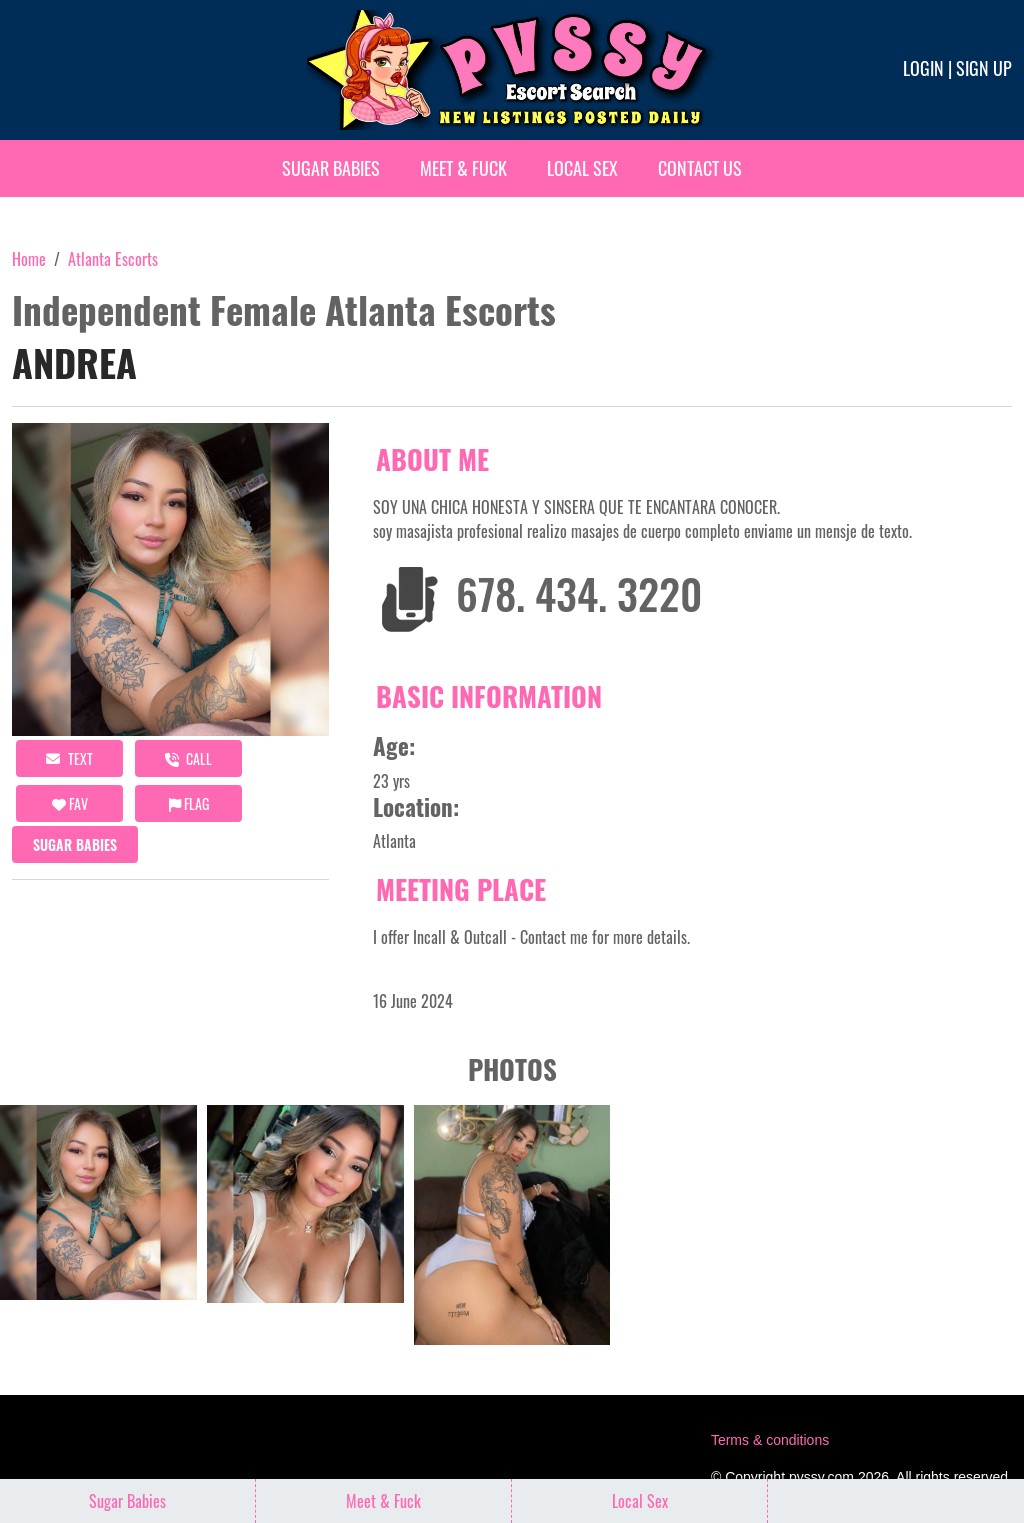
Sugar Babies (331, 168)
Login (923, 68)
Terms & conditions (770, 1440)
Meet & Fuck (463, 168)
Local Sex (582, 168)
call (188, 758)
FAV (70, 803)
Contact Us (700, 168)
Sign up (984, 68)
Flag (189, 803)
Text (69, 758)
